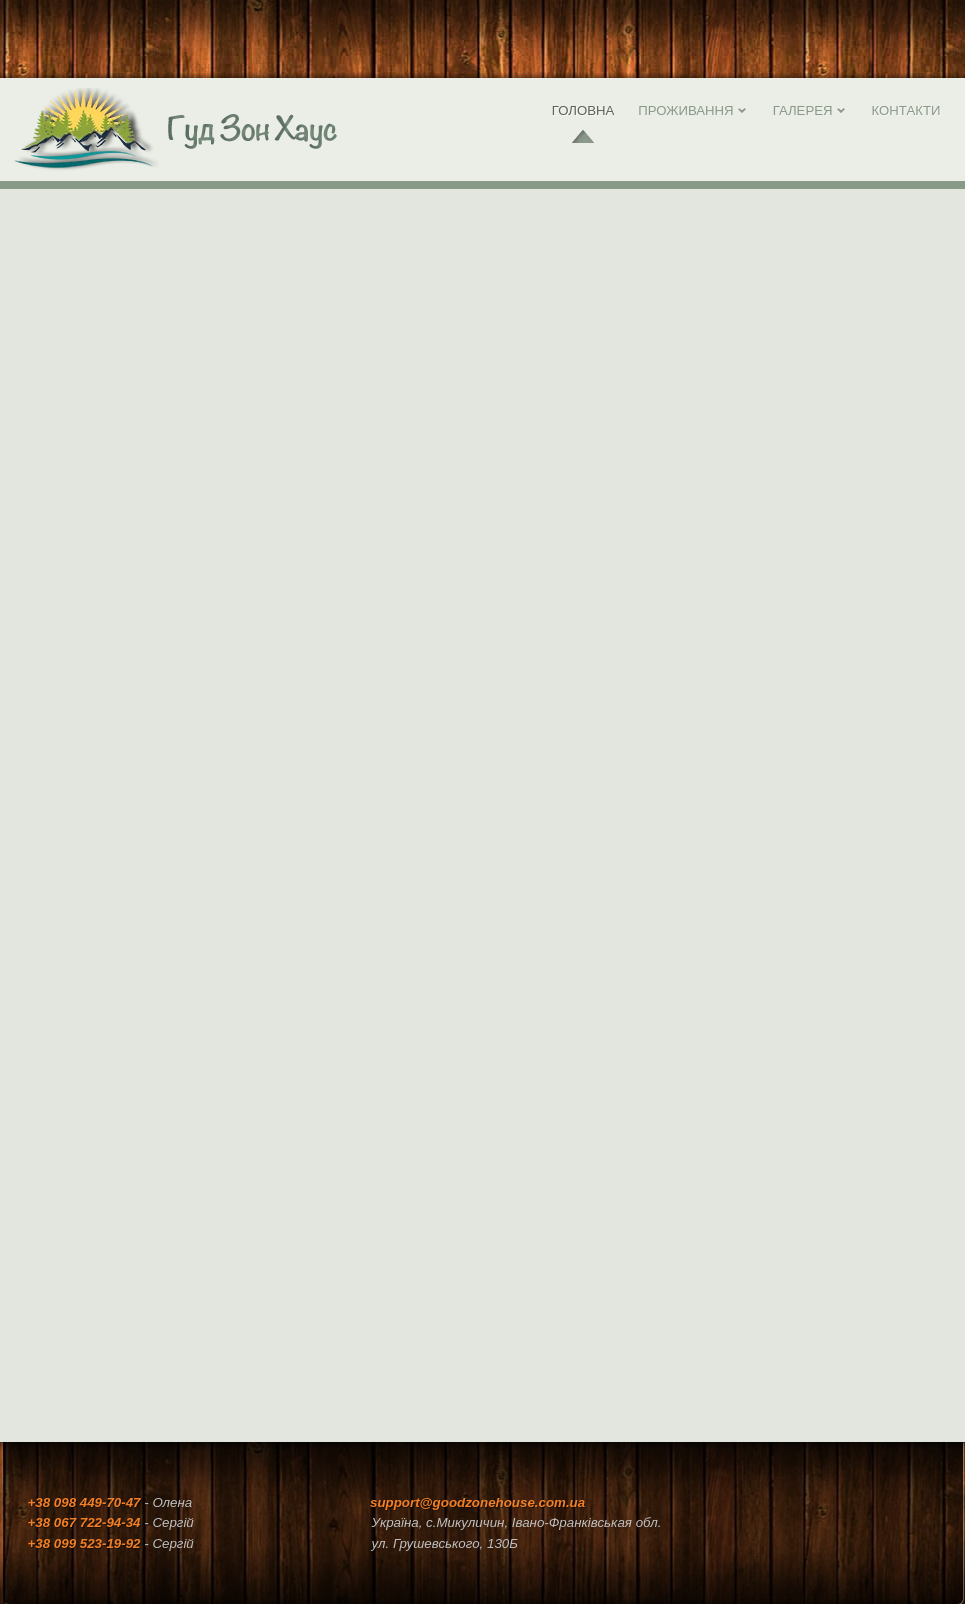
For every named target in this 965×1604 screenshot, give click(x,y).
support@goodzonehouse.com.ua (477, 1502)
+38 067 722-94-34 (86, 1522)
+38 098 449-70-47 (84, 1502)
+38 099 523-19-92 (84, 1543)
